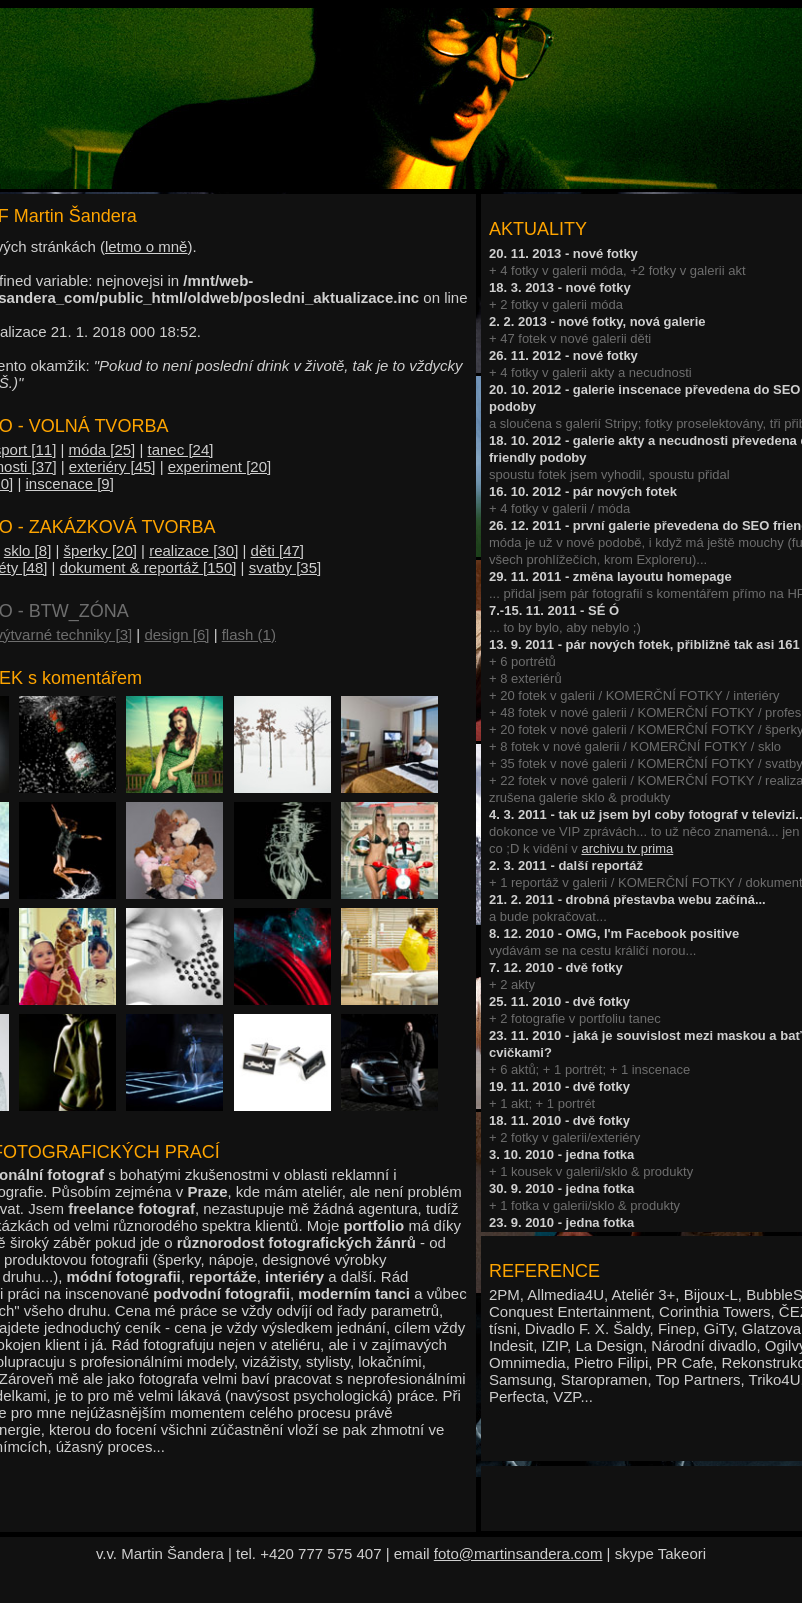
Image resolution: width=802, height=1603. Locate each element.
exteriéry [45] (112, 466)
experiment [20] (219, 466)
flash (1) (249, 634)
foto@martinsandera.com (518, 1553)
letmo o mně (146, 246)
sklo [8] (28, 550)
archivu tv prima (627, 848)
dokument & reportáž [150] (148, 567)
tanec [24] (181, 449)
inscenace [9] (69, 483)
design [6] (176, 634)
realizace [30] (193, 550)
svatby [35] (285, 567)
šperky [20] (100, 550)
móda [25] (102, 449)
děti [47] (277, 550)
